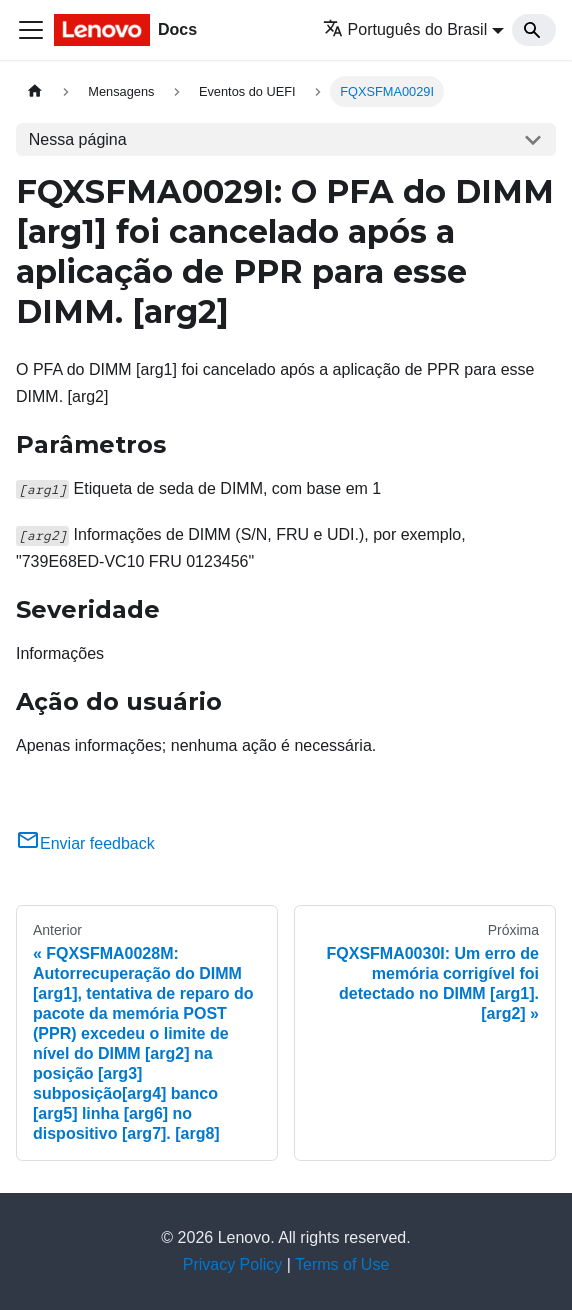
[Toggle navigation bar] (31, 30)
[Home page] (35, 91)
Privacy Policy (233, 1264)
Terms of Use (342, 1264)
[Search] (534, 30)
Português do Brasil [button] (405, 29)
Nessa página (78, 139)
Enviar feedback (85, 843)
